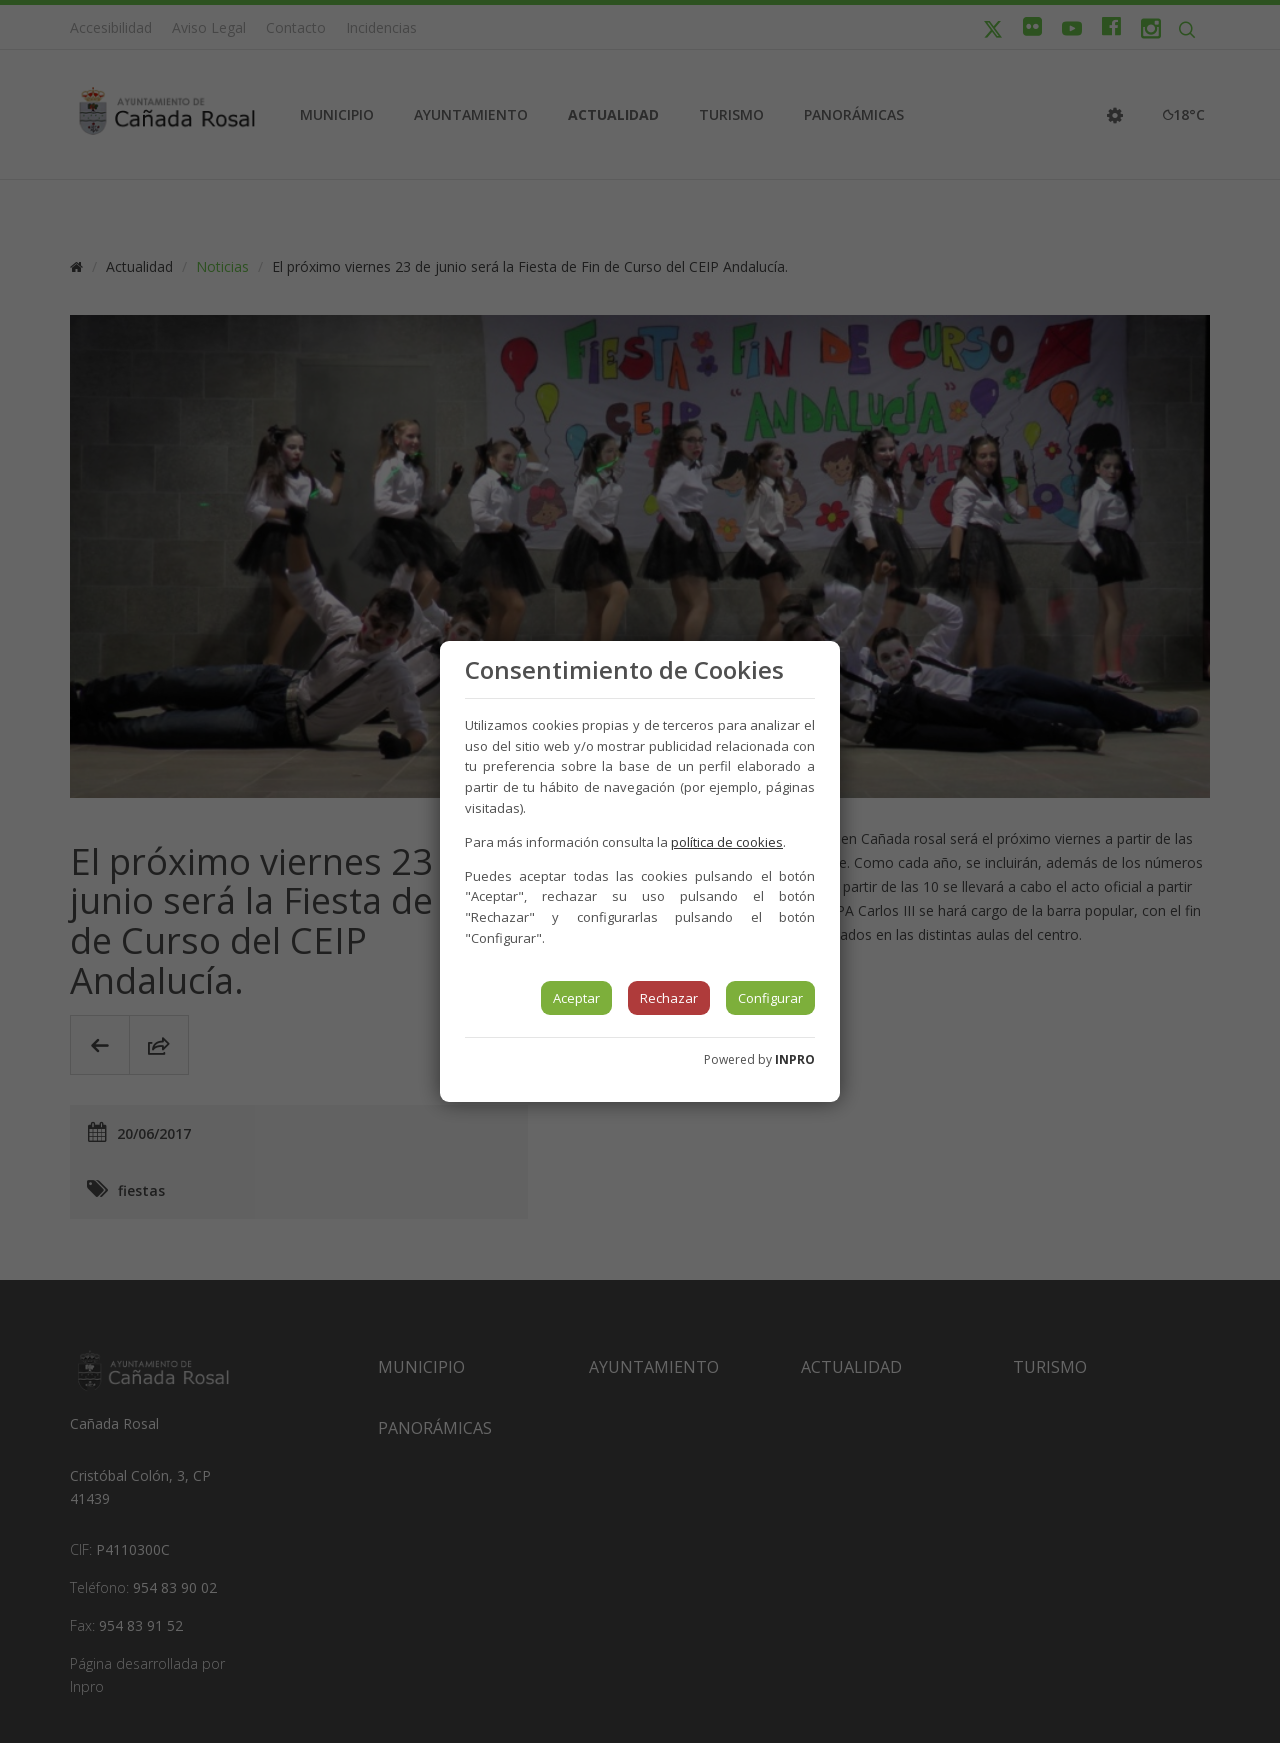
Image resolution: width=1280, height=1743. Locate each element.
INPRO (795, 1059)
